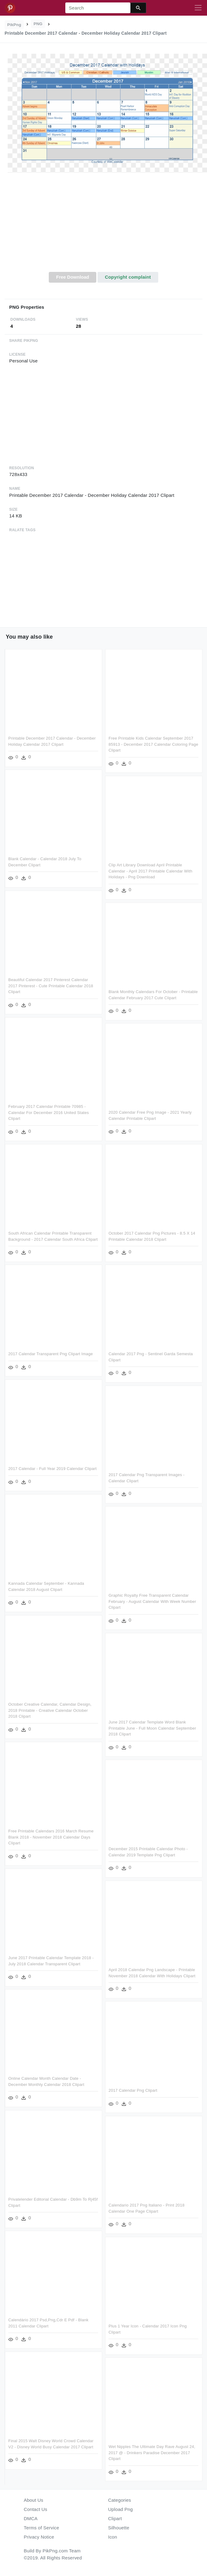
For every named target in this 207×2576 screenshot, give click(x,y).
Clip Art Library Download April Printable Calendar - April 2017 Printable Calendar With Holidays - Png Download (149, 871)
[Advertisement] (103, 226)
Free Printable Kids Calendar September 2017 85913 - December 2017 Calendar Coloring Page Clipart (152, 744)
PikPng (14, 24)
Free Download (72, 277)
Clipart (115, 2518)
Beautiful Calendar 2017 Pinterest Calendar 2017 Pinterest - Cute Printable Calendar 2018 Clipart (50, 985)
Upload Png (120, 2509)
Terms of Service (41, 2527)
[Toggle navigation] (198, 8)
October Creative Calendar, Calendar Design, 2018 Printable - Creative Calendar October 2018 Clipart (135, 1710)
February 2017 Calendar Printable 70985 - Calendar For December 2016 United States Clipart (48, 1112)
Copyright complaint (128, 277)
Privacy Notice (39, 2536)
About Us (34, 2500)
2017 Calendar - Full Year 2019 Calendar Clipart (138, 1468)
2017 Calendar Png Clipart (46, 2095)
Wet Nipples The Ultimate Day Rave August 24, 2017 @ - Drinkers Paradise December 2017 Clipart (65, 2458)
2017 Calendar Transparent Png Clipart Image (136, 1354)
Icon (112, 2536)
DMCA (31, 2518)
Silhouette (118, 2527)
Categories (119, 2500)
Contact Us (35, 2509)
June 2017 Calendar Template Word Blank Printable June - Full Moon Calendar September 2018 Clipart (65, 1733)
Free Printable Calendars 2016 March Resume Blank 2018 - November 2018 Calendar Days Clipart (136, 1837)
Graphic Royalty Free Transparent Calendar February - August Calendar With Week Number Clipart (65, 1606)
